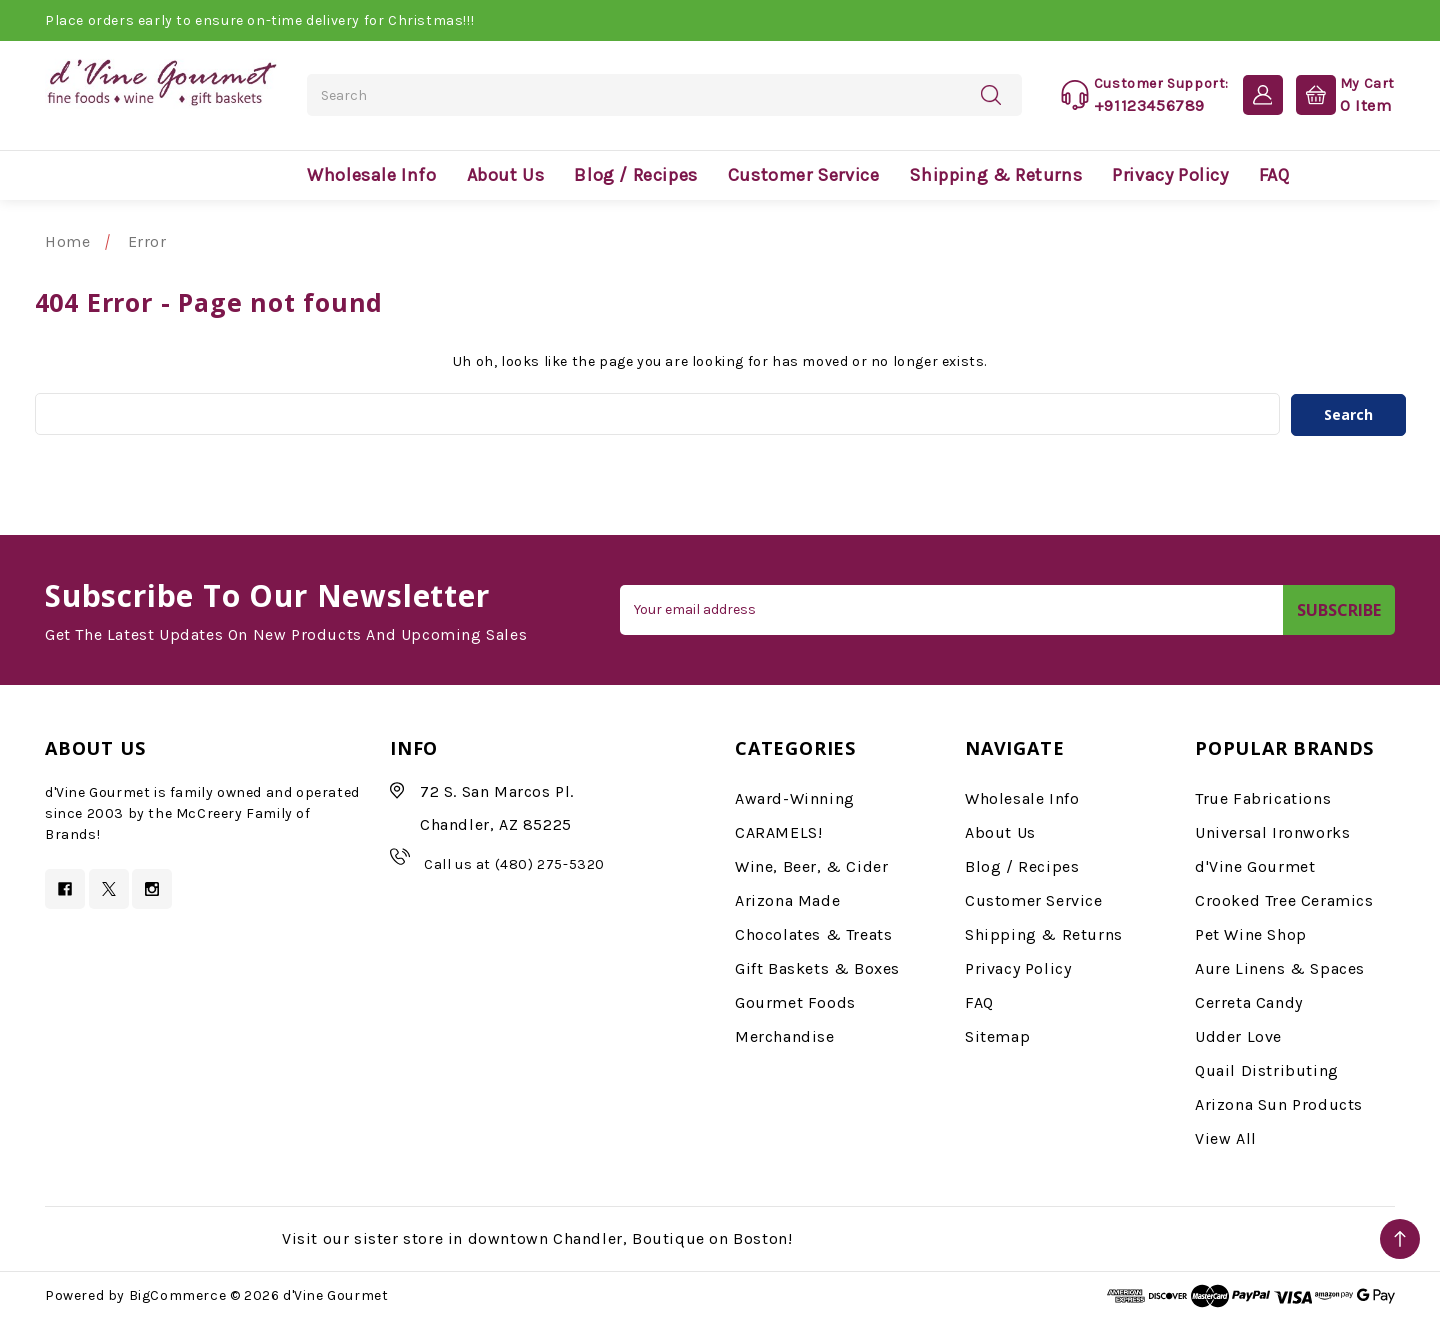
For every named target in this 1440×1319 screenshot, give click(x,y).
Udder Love (1238, 1035)
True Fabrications (1263, 797)
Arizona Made (787, 899)
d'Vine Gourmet (1255, 865)
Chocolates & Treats (813, 933)
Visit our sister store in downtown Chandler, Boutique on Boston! (537, 1237)
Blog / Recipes (635, 175)
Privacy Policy (1170, 175)
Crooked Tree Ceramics (1284, 899)
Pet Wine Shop (1251, 933)
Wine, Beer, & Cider (811, 865)
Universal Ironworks (1272, 831)
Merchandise (785, 1035)
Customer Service (804, 175)
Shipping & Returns (995, 175)
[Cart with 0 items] (1340, 94)
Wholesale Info (371, 175)
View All (1226, 1137)
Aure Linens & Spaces (1280, 967)
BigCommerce (178, 1295)
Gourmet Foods (795, 1001)
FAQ (1274, 175)
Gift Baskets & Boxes (817, 967)
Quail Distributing (1267, 1069)
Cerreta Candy (1249, 1001)
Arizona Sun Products (1279, 1103)
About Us (506, 175)
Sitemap (997, 1035)
